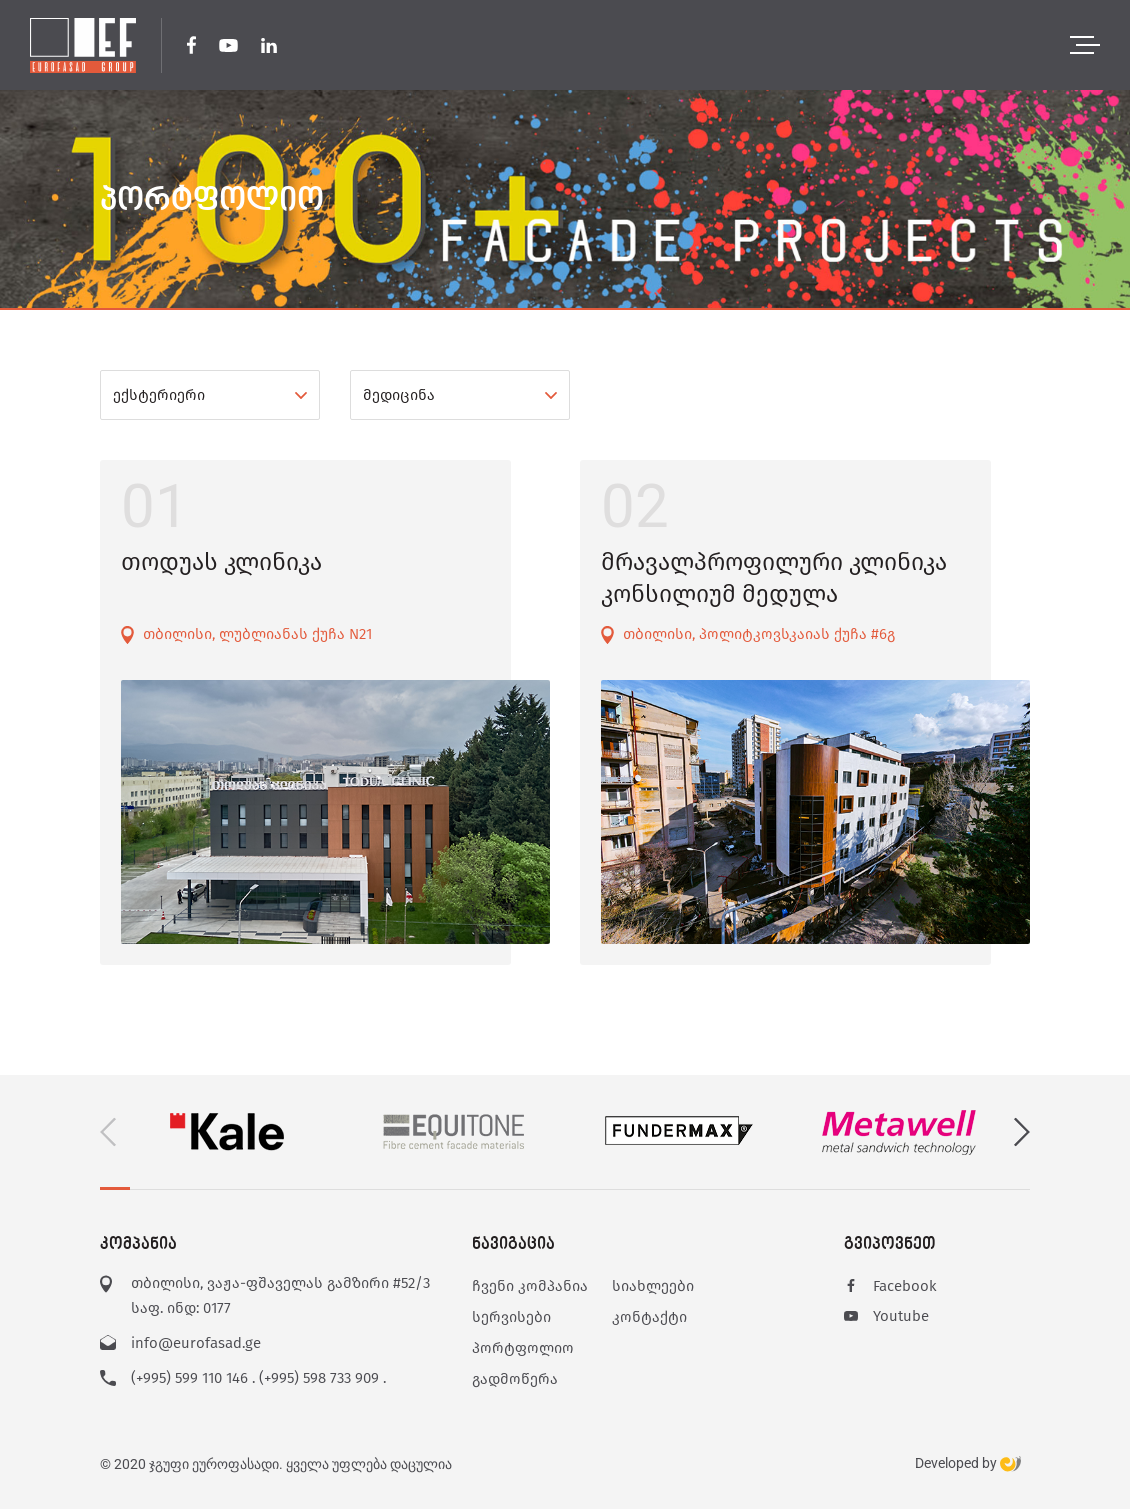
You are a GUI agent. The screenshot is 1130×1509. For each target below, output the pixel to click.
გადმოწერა (515, 1379)
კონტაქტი (649, 1317)
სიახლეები (653, 1286)
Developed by (968, 1464)
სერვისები (511, 1317)
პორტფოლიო (523, 1348)
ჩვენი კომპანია (530, 1286)
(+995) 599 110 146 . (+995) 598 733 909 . (258, 1378)
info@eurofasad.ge (196, 1343)
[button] (1022, 1132)
